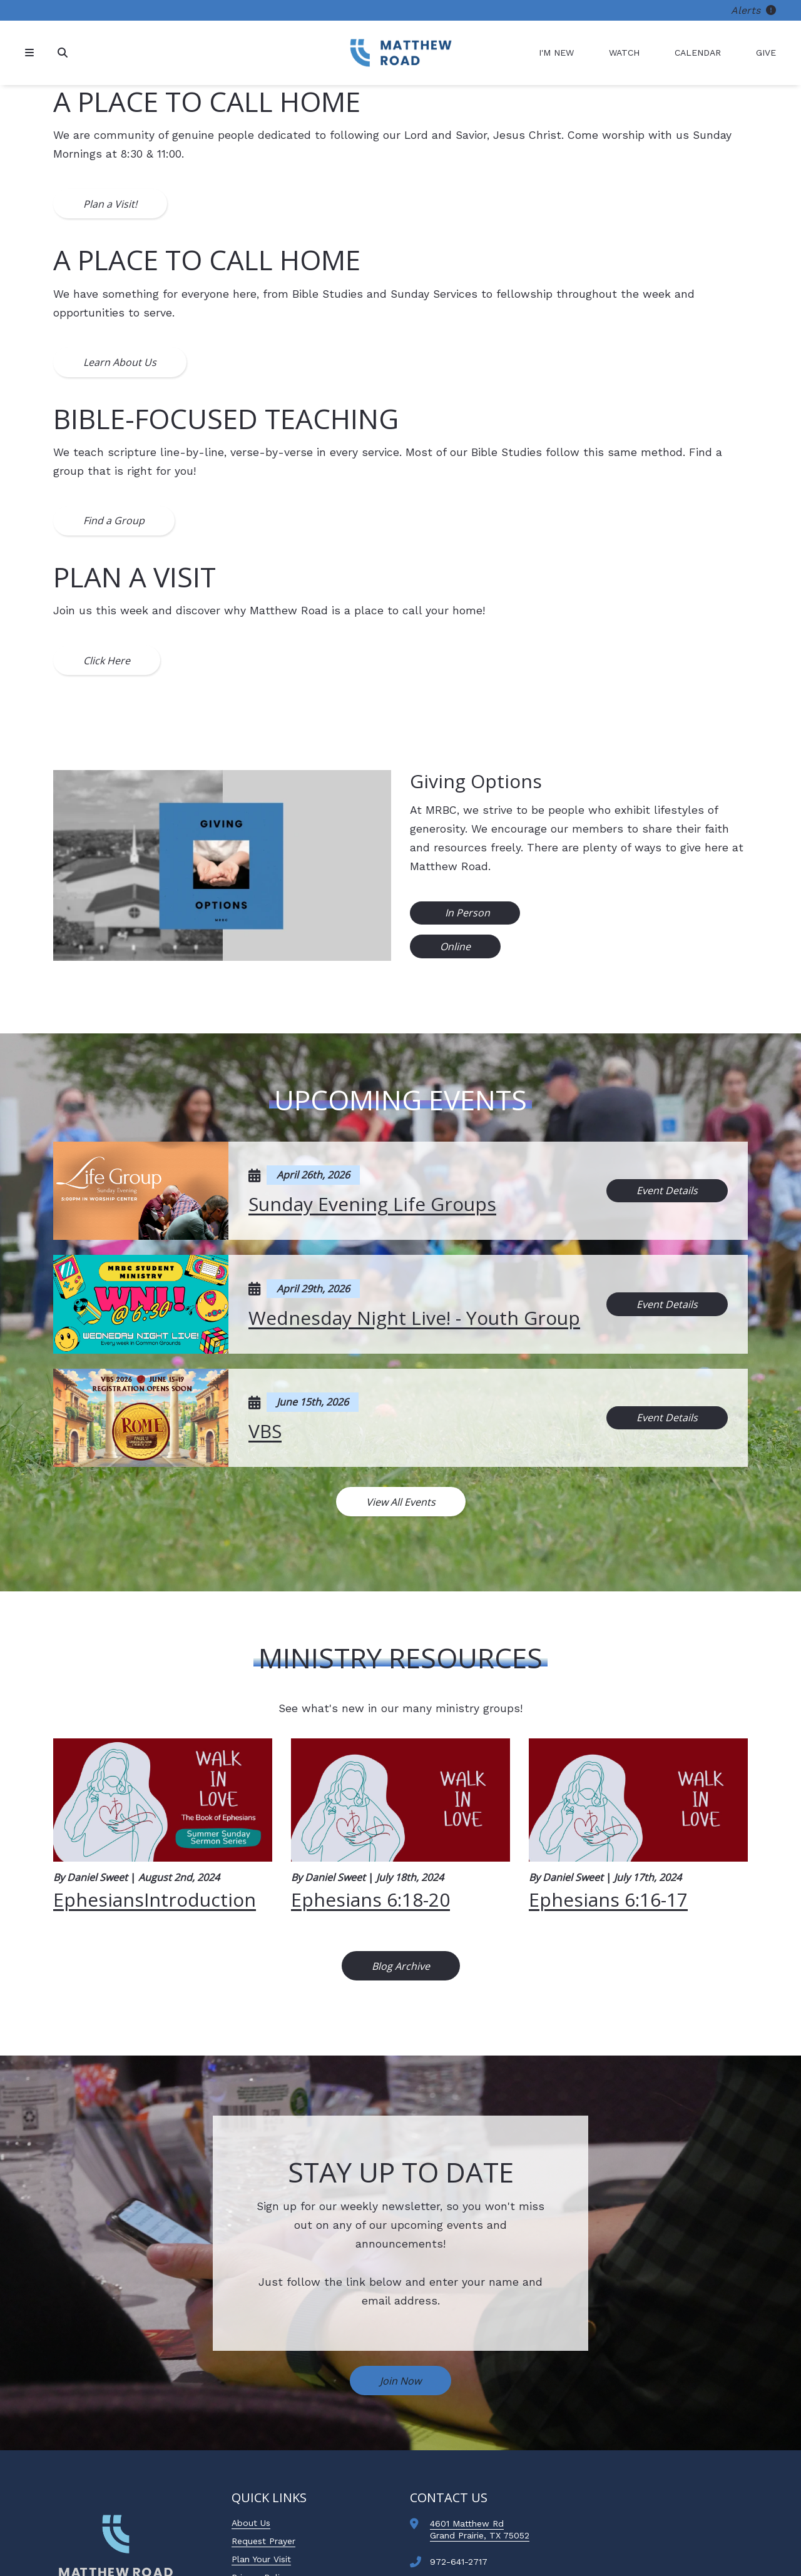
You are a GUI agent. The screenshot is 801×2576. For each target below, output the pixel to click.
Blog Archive (401, 1966)
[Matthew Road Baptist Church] (400, 53)
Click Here (106, 660)
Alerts (753, 10)
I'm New (556, 53)
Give (766, 53)
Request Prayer (263, 2541)
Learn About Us (119, 362)
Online (455, 946)
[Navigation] (31, 53)
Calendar (698, 53)
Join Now (400, 2381)
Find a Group (114, 520)
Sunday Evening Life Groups (372, 1204)
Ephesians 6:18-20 (370, 1899)
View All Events (401, 1502)
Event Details (667, 1190)
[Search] (64, 53)
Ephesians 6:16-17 (608, 1899)
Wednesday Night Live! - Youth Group (414, 1318)
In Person (466, 913)
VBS (265, 1431)
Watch (624, 53)
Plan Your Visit (261, 2559)
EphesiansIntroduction (154, 1899)
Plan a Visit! (110, 204)
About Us (251, 2523)
